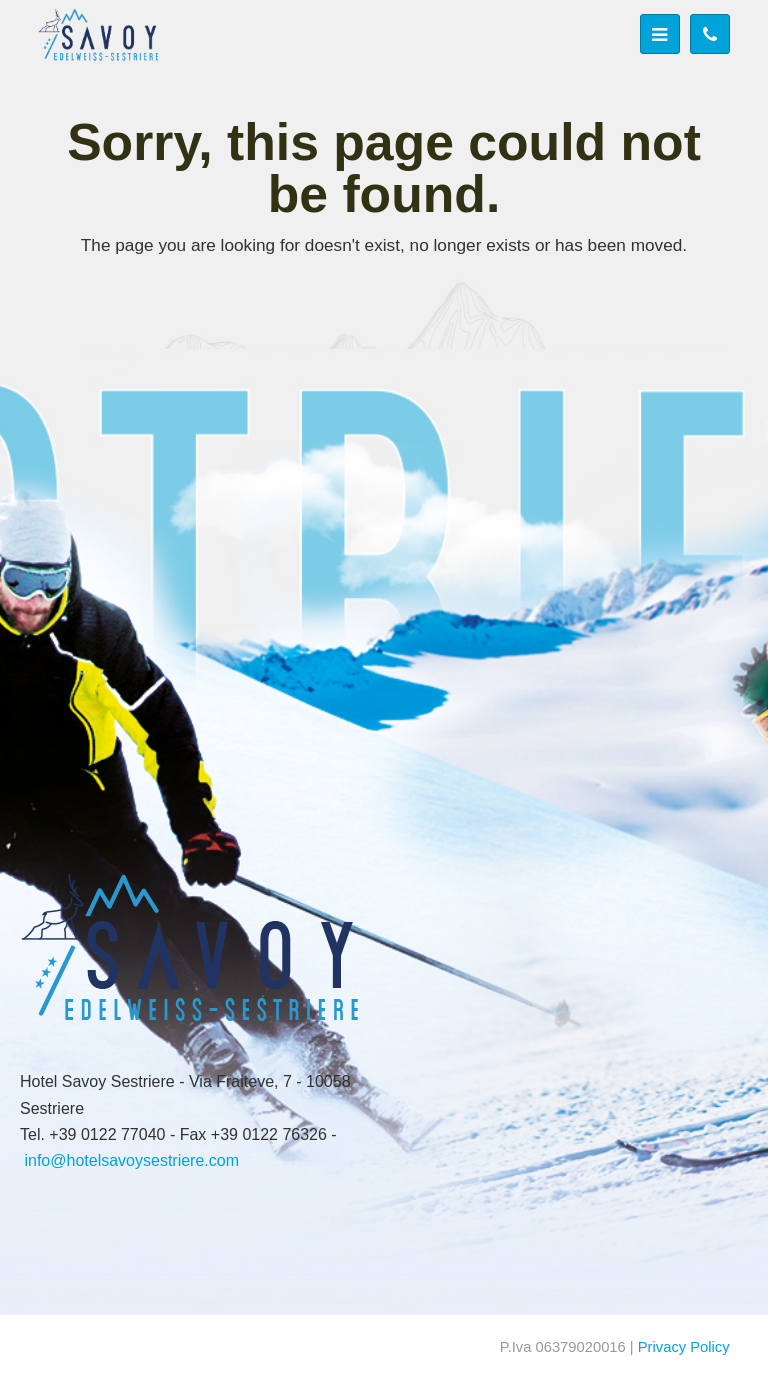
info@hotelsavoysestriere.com (131, 1160)
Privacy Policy (684, 1347)
